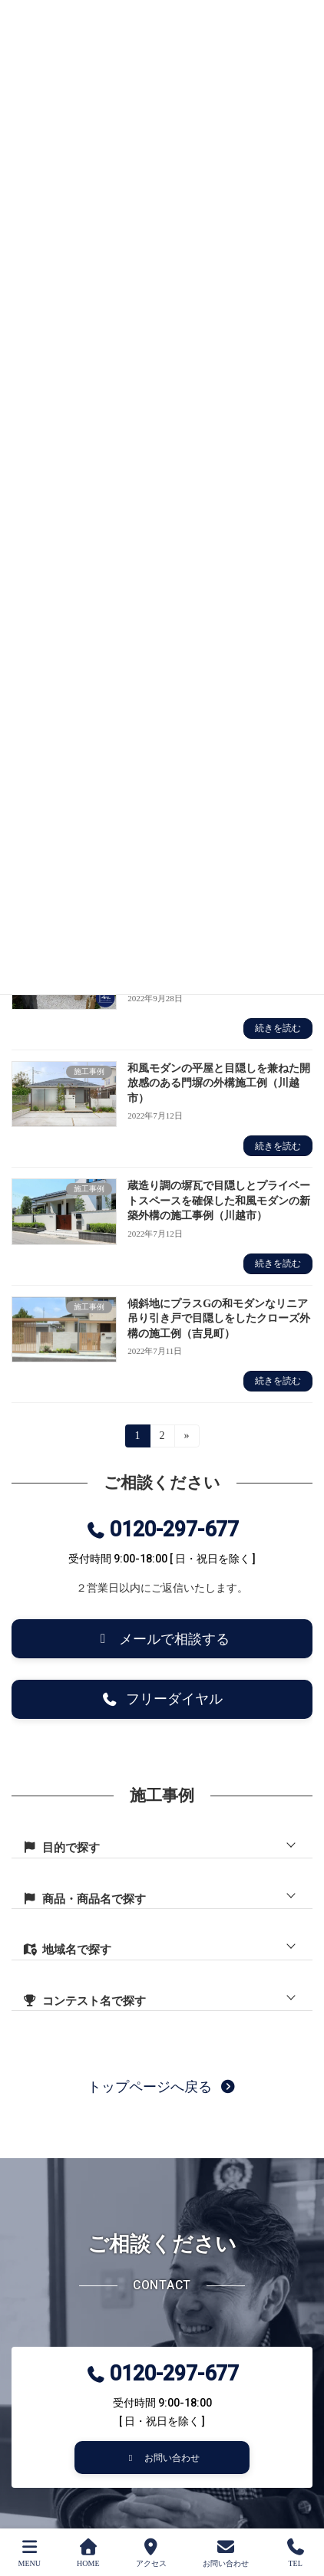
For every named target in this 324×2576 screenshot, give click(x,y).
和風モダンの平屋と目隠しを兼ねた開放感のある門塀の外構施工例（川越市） (218, 1083)
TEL (295, 2553)
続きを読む (278, 1028)
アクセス (151, 2553)
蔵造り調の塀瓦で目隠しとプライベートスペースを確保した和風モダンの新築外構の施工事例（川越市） (218, 1200)
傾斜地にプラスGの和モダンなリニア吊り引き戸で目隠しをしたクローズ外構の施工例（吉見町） (218, 1318)
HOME (88, 2553)
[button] (162, 1638)
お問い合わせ (226, 2553)
